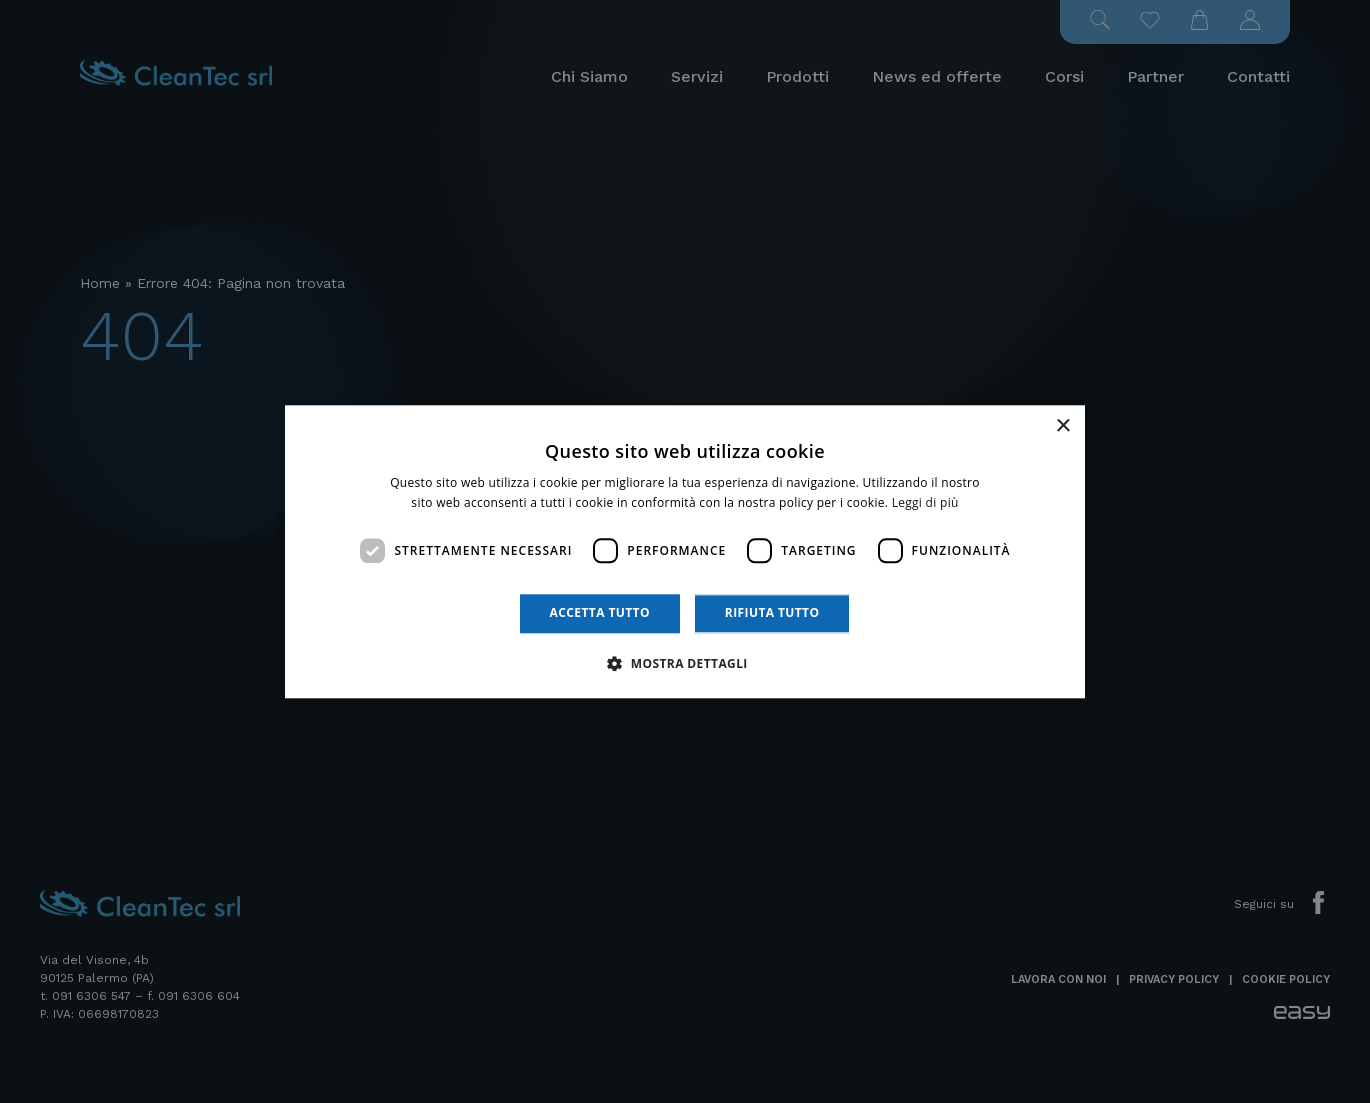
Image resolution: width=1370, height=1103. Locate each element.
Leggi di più (925, 502)
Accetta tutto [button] (600, 613)
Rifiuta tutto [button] (772, 613)
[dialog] (685, 551)
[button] (685, 663)
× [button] (1062, 426)
